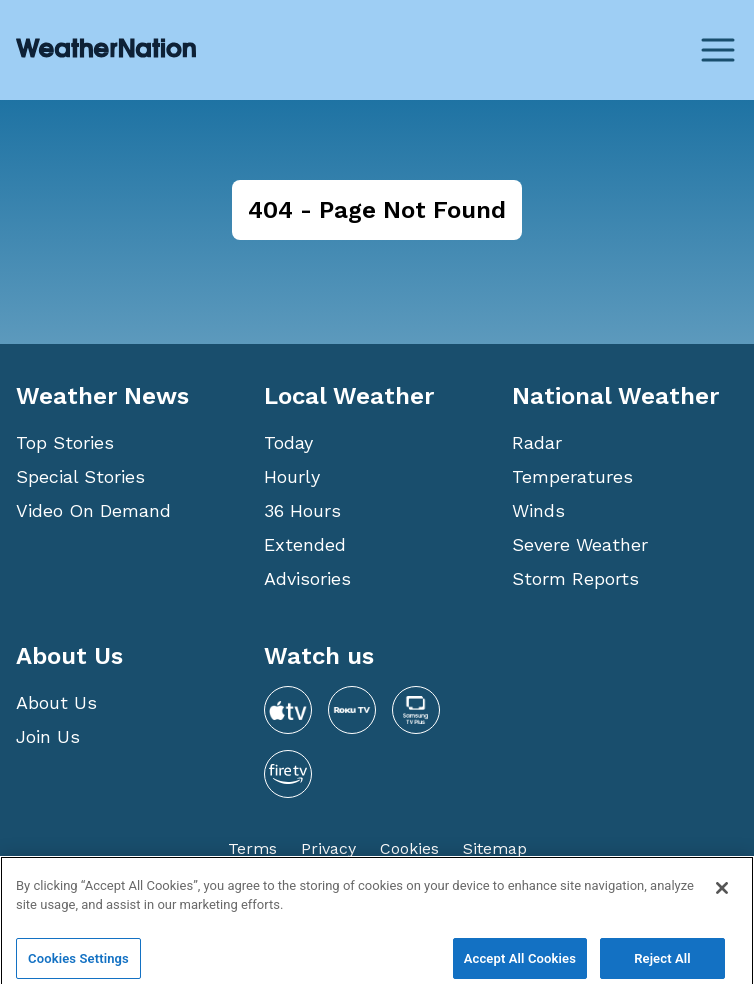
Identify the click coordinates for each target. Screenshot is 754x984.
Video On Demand (93, 510)
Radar (537, 442)
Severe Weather (580, 544)
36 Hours (302, 510)
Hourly (292, 476)
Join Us (48, 736)
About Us (56, 702)
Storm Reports (575, 578)
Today (288, 442)
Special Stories (80, 476)
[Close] (722, 900)
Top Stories (65, 442)
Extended (305, 544)
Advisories (307, 578)
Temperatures (572, 476)
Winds (538, 510)
